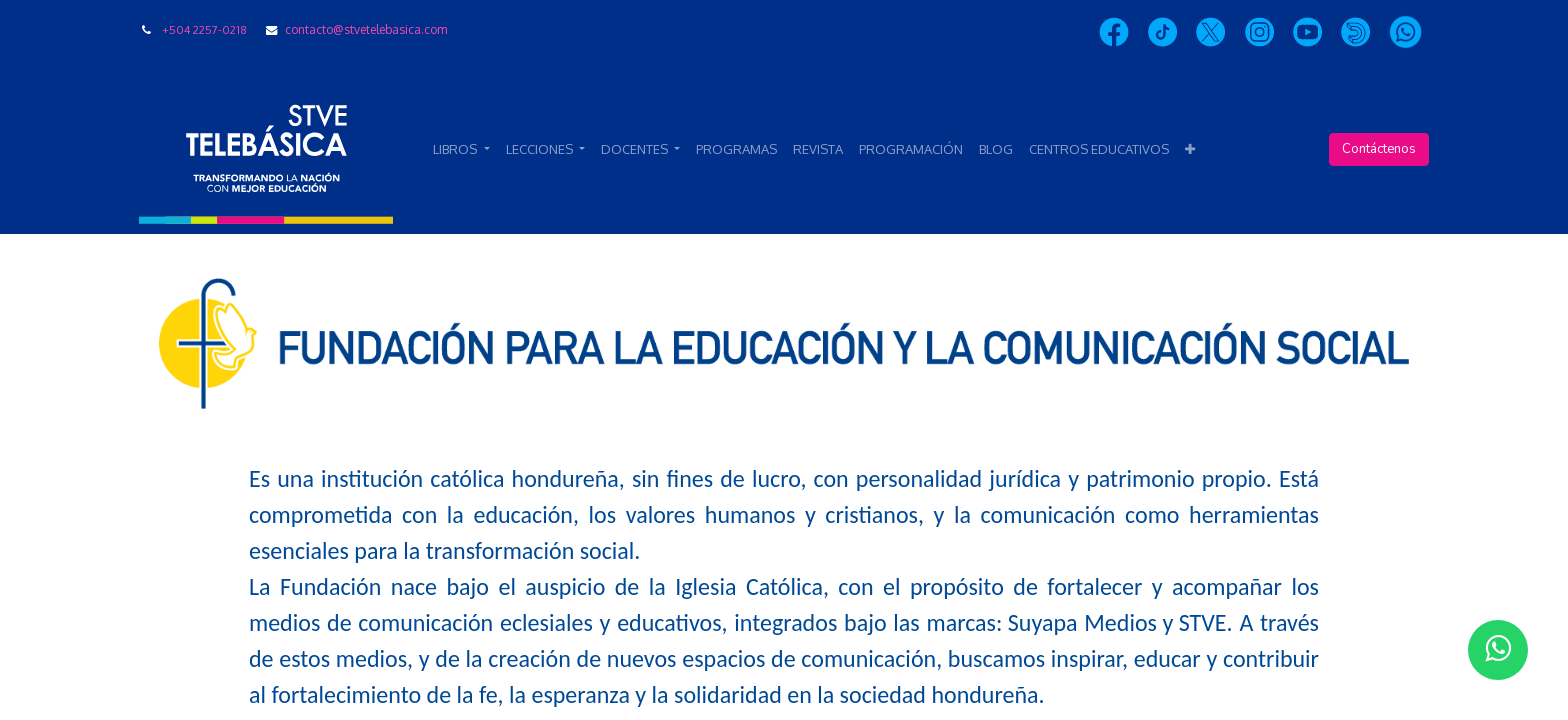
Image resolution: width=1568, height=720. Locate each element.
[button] (1190, 150)
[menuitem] (736, 150)
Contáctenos (1379, 149)
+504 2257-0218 (204, 29)
